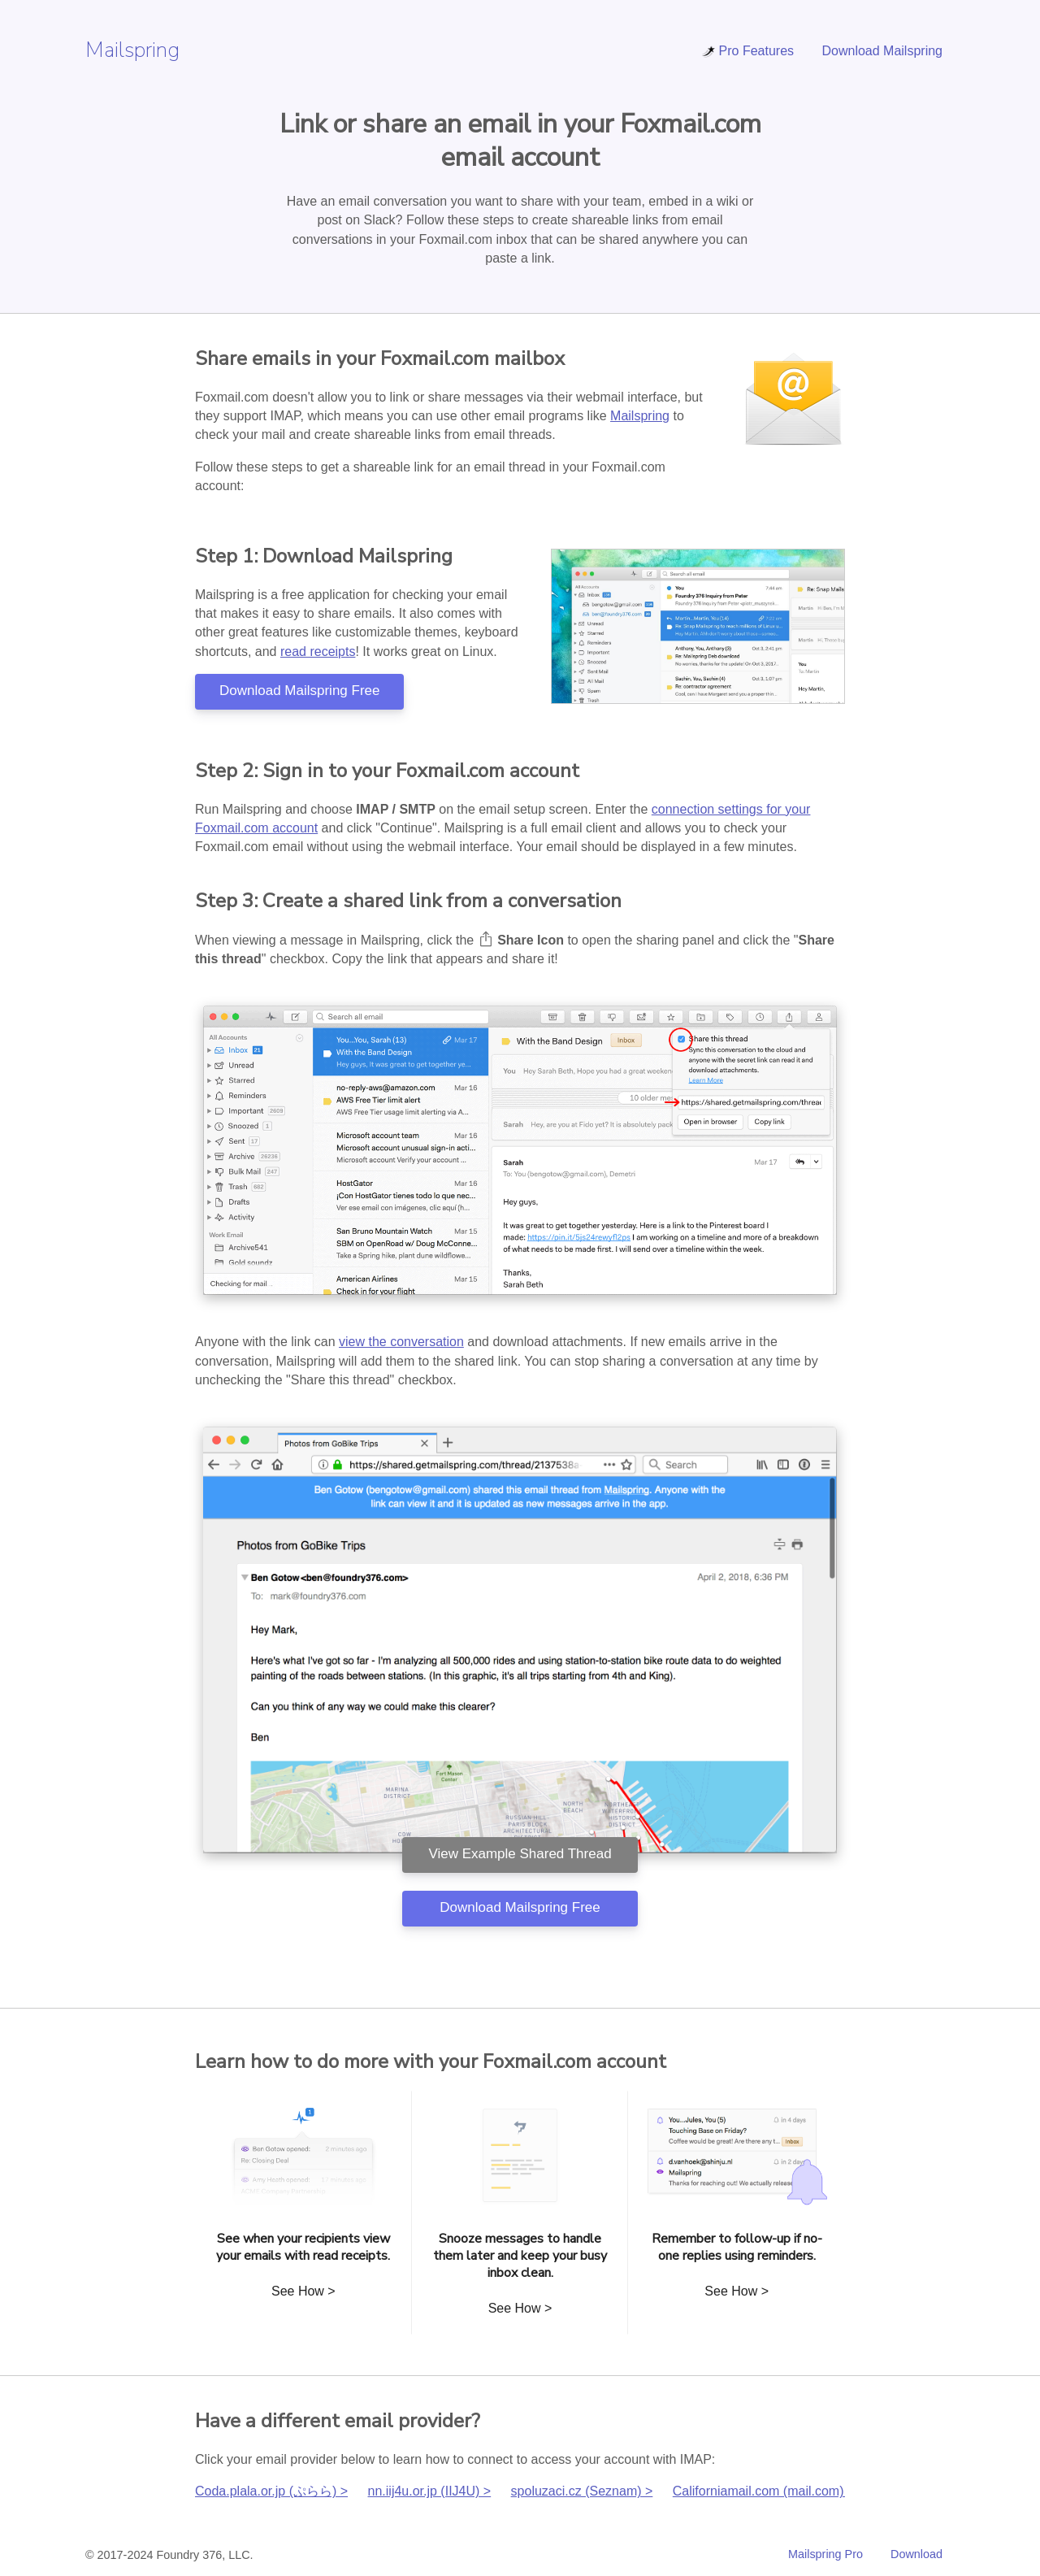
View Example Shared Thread (519, 1853)
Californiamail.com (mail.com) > (764, 2491)
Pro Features (747, 51)
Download (916, 2554)
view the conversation (401, 1342)
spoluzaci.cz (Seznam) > (582, 2491)
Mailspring (132, 50)
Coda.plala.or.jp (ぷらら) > (271, 2491)
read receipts (318, 651)
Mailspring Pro (825, 2554)
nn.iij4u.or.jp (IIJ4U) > (430, 2491)
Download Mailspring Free (299, 690)
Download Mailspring (881, 51)
